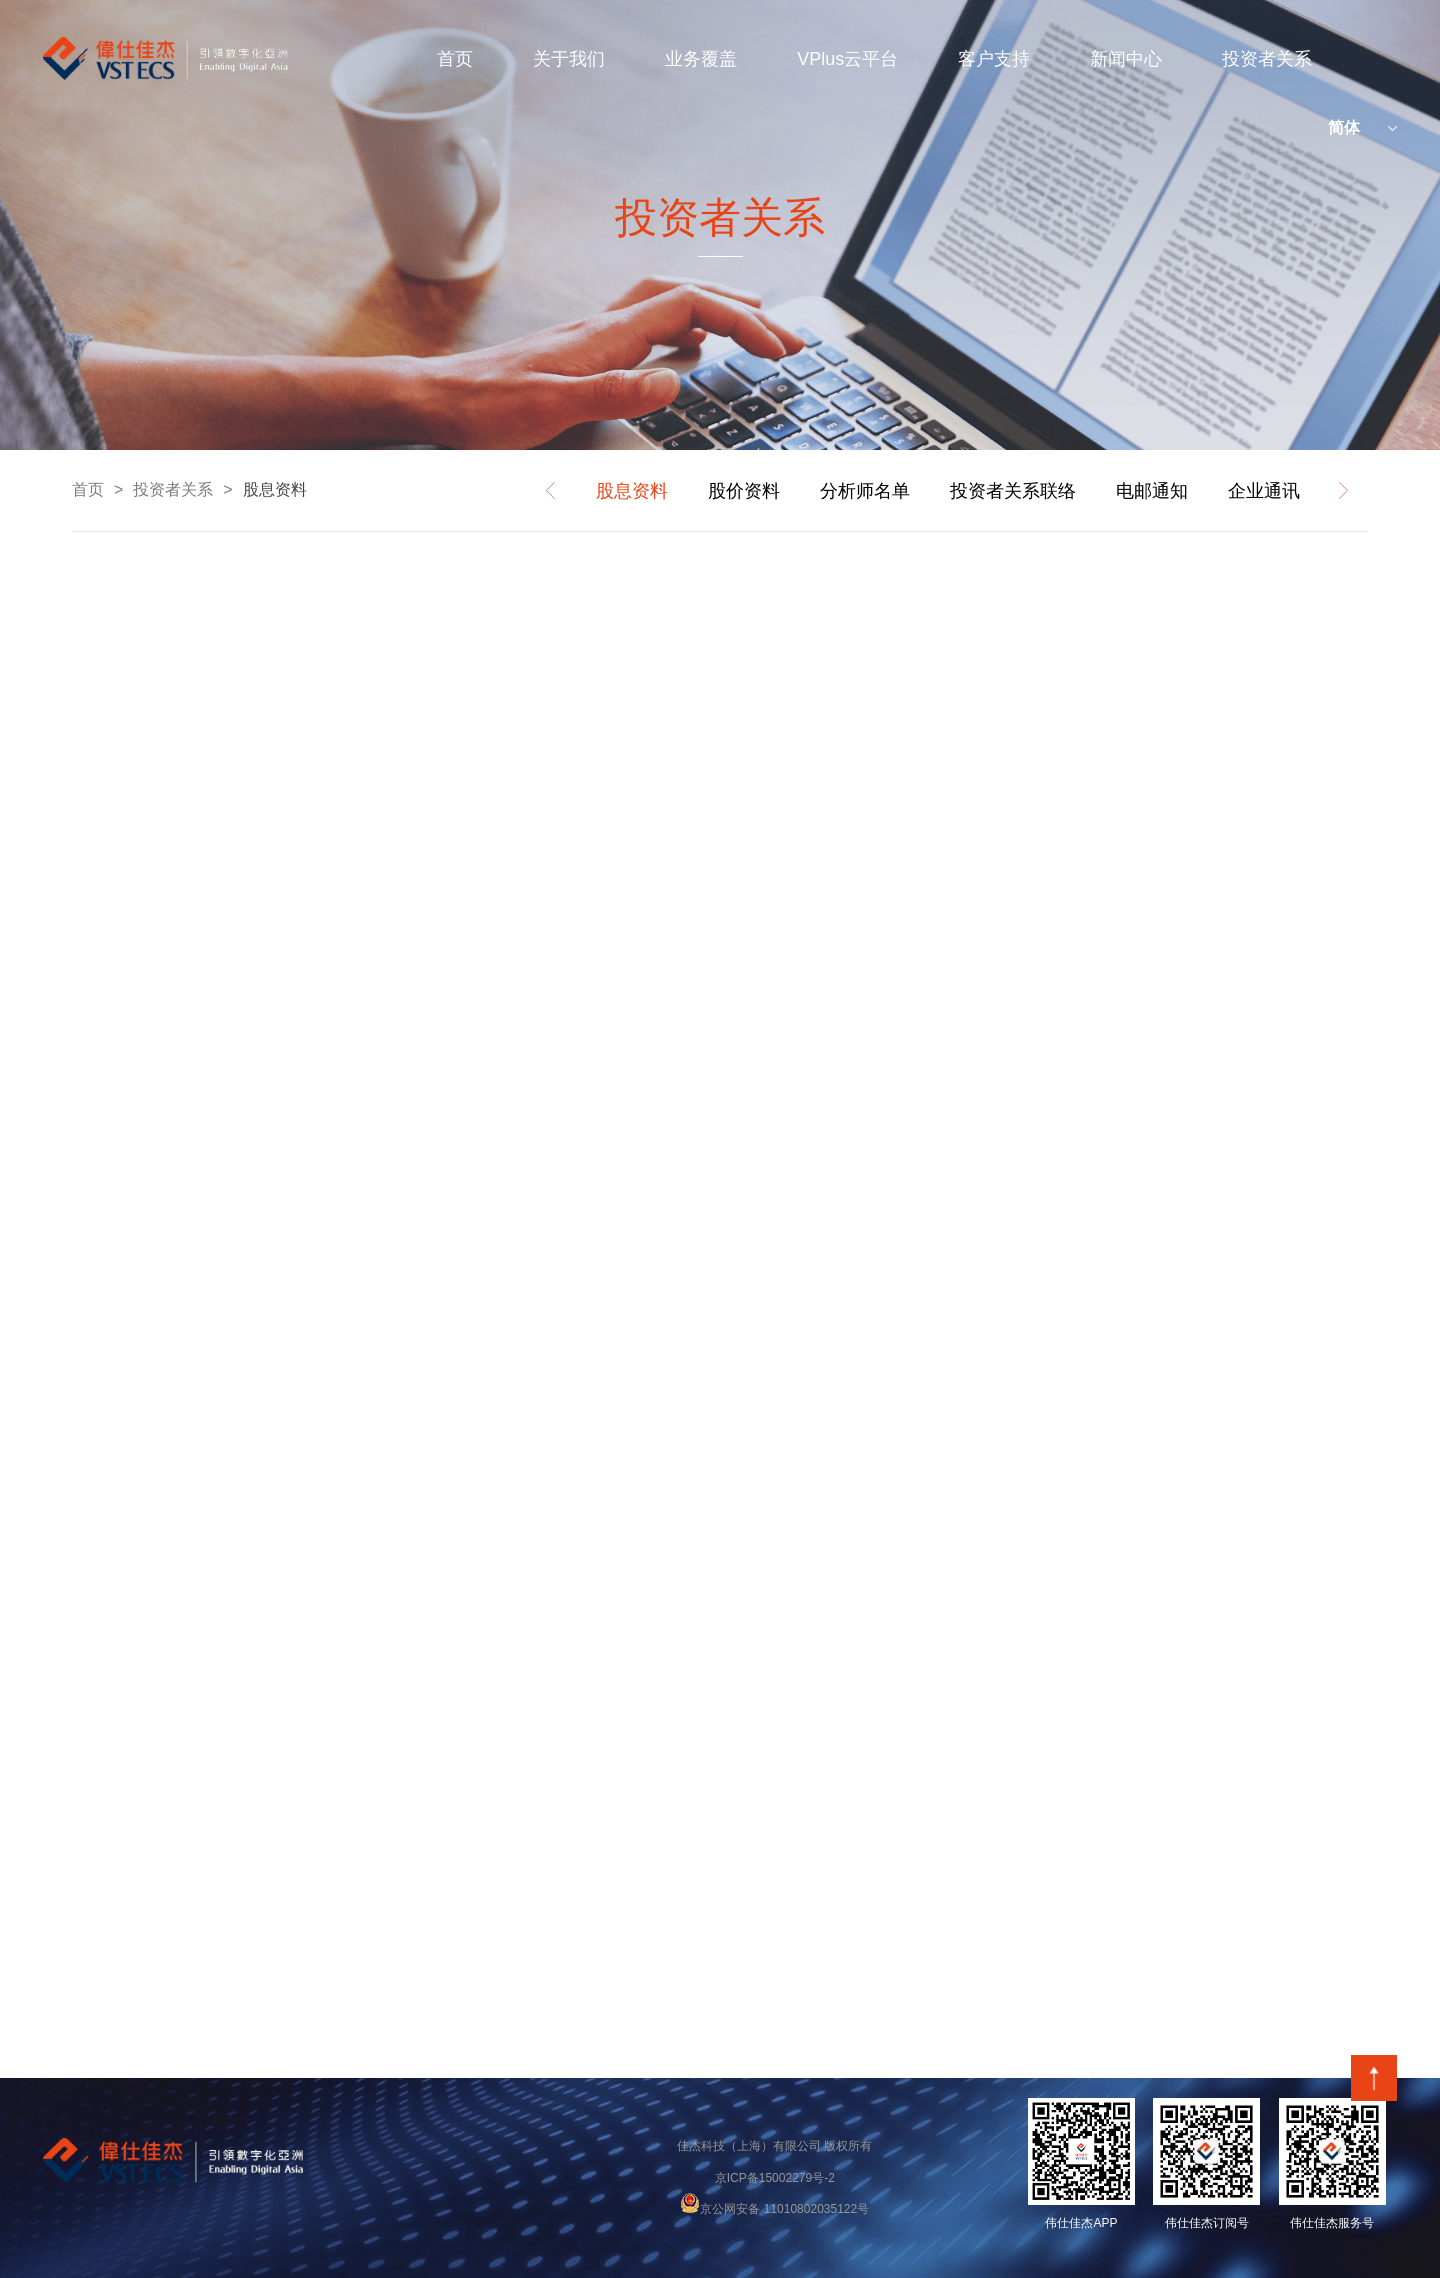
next (1343, 491)
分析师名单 (865, 491)
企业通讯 (1264, 491)
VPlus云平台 (847, 59)
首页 (455, 59)
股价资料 (744, 491)
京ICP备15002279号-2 (775, 2178)
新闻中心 (1126, 59)
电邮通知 (1152, 491)
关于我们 (569, 59)
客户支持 (994, 59)
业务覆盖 (701, 59)
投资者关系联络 (1013, 491)
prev (551, 491)
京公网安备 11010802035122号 (774, 2209)
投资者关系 (1267, 59)
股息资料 (275, 489)
